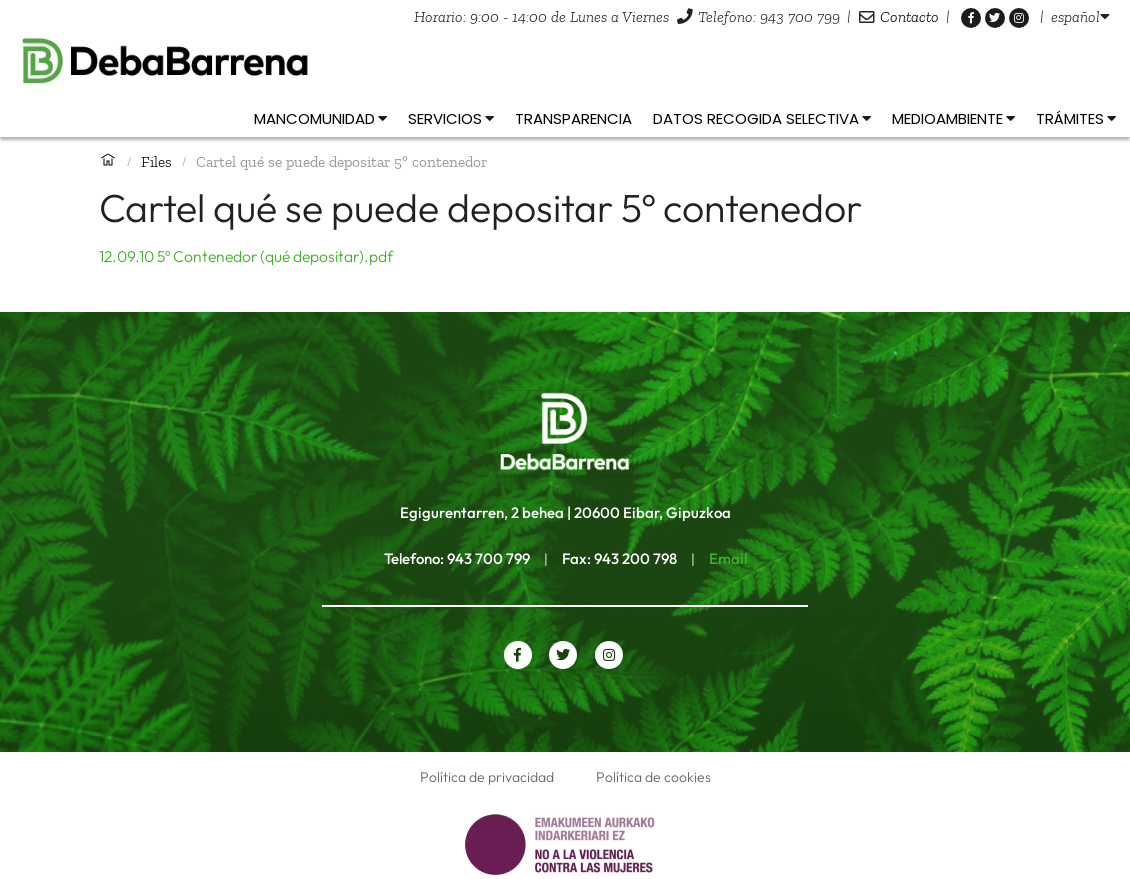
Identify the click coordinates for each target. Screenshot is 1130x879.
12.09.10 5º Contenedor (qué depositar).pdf (246, 256)
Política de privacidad (487, 777)
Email (728, 558)
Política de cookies (653, 777)
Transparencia (573, 118)
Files (156, 161)
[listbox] (1080, 16)
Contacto (909, 16)
